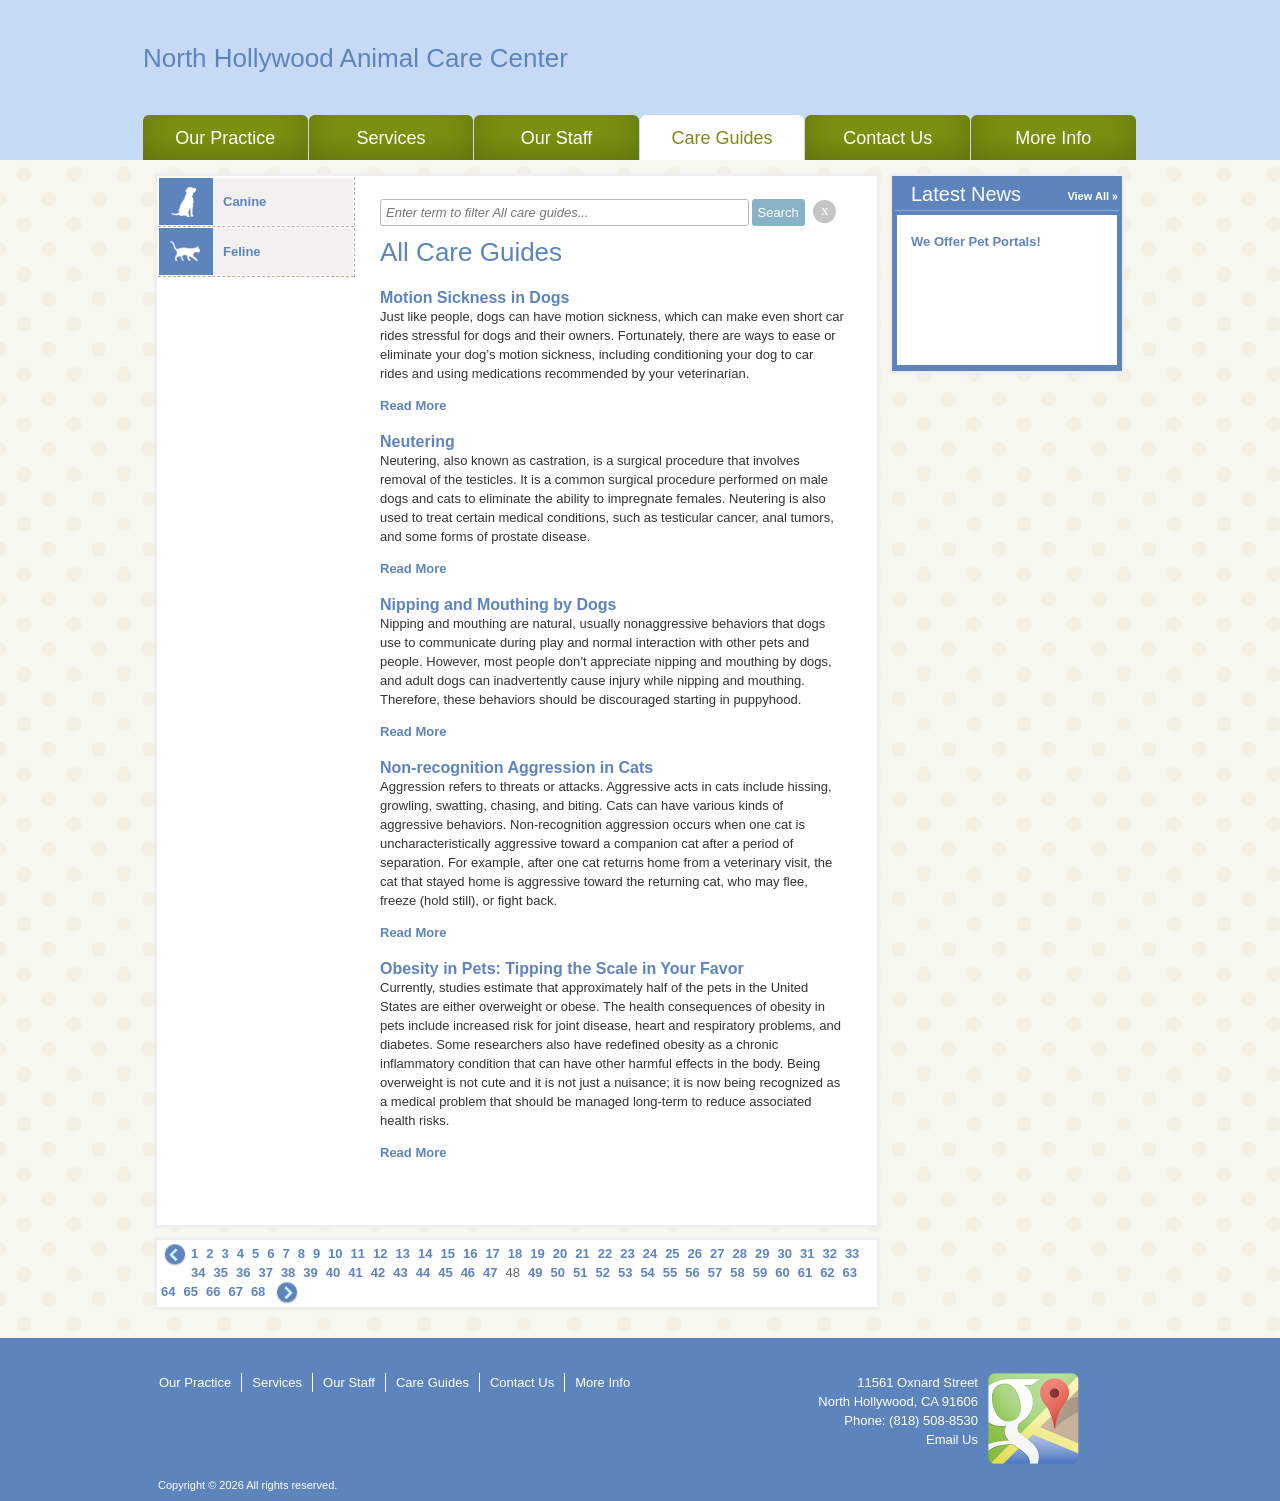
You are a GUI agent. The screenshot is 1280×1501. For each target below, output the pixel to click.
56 (692, 1272)
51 (580, 1272)
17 (492, 1253)
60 (782, 1272)
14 (425, 1253)
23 (627, 1253)
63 (850, 1272)
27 (717, 1253)
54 (647, 1272)
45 (445, 1272)
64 (168, 1291)
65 (190, 1291)
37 (265, 1272)
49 (535, 1272)
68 (258, 1291)
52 (602, 1272)
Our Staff (557, 138)
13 (403, 1253)
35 (220, 1272)
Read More (413, 405)
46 (468, 1272)
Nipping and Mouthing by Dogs (498, 604)
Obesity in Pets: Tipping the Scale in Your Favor (562, 968)
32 (829, 1253)
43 (400, 1272)
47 (490, 1272)
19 (537, 1253)
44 (423, 1272)
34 (198, 1272)
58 (737, 1272)
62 (827, 1272)
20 (560, 1253)
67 (235, 1291)
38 (288, 1272)
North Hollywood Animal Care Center (355, 58)
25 (672, 1253)
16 (470, 1253)
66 (213, 1291)
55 (670, 1272)
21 (582, 1253)
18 (515, 1253)
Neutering (417, 441)
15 (447, 1253)
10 (335, 1253)
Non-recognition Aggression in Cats (516, 767)
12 (380, 1253)
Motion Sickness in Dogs (474, 297)
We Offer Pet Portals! (976, 241)
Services (390, 138)
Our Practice (225, 138)
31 (807, 1253)
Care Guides (722, 138)
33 (852, 1253)
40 (333, 1272)
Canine (212, 201)
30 (784, 1253)
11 (358, 1253)
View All (1088, 196)
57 (715, 1272)
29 (762, 1253)
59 (760, 1272)
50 (558, 1272)
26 (695, 1253)
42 (378, 1272)
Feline (210, 251)
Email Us (952, 1439)
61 (805, 1272)
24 (650, 1253)
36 (243, 1272)
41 (355, 1272)
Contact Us (887, 138)
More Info (1053, 138)
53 (625, 1272)
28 (740, 1253)
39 (310, 1272)
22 (605, 1253)
